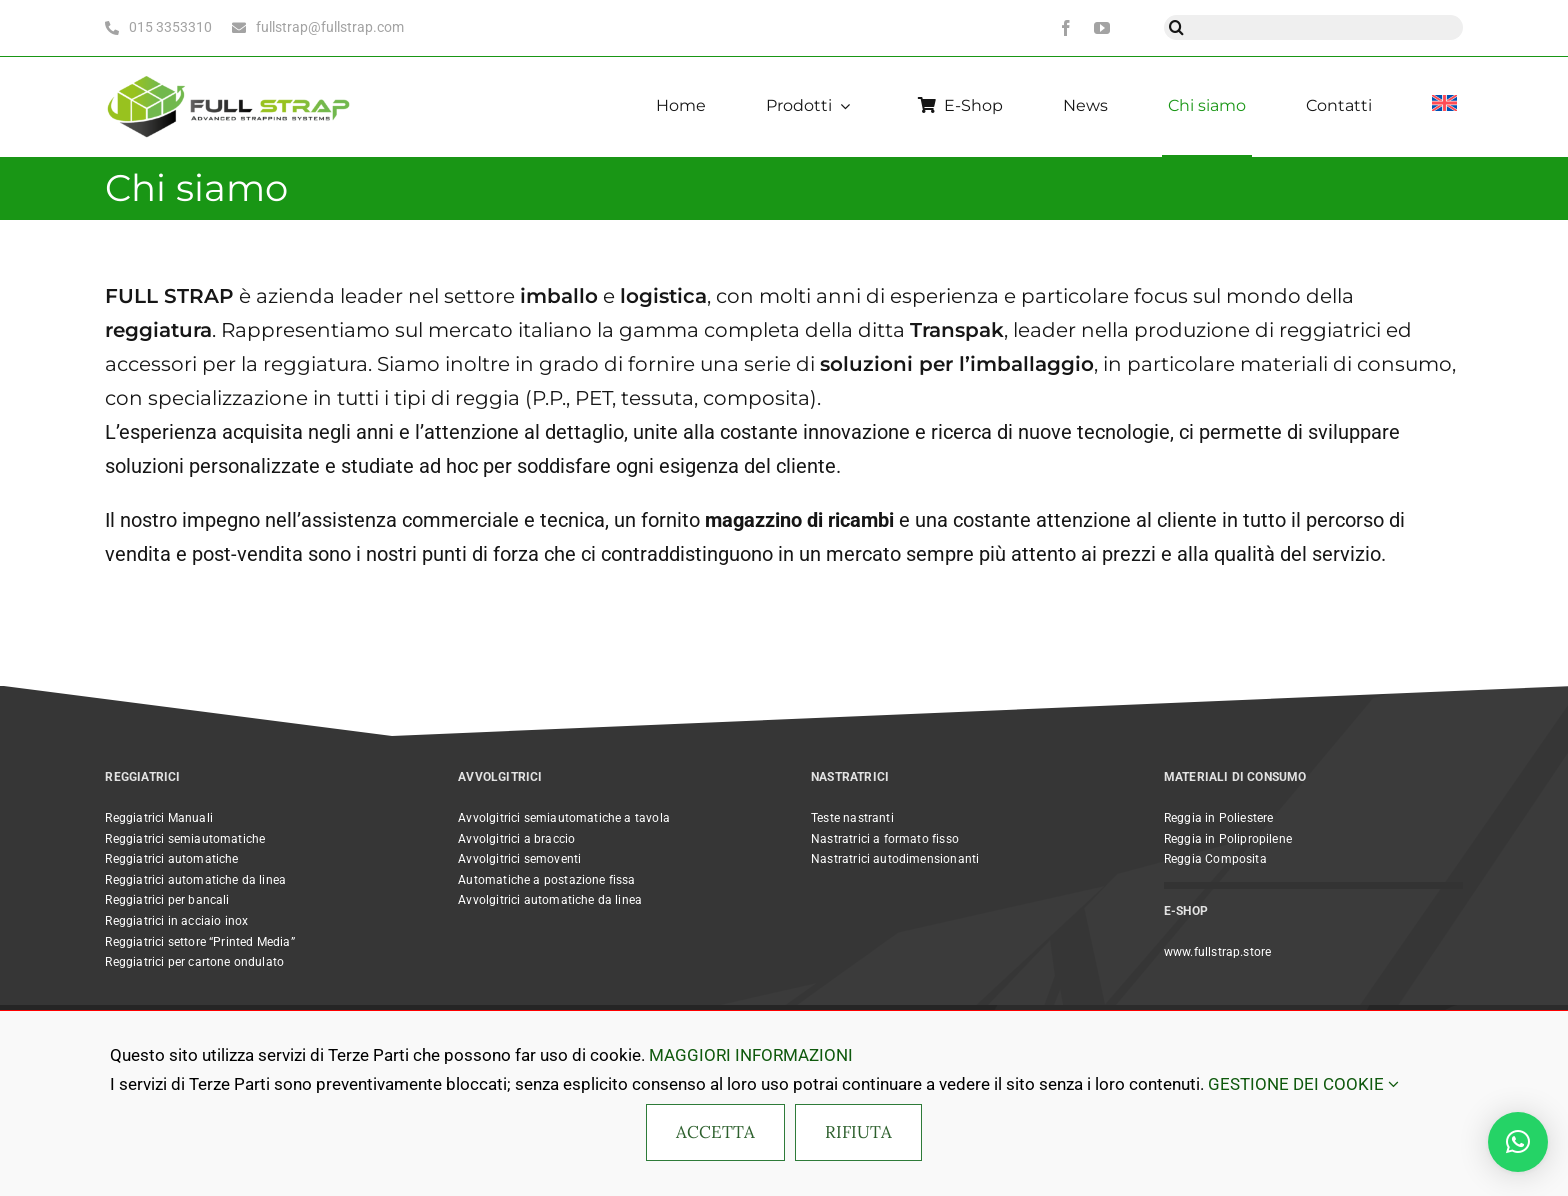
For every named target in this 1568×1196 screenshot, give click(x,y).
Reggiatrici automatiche (171, 859)
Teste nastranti (852, 818)
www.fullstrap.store (1217, 952)
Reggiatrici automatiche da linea (195, 880)
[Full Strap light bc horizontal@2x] (230, 74)
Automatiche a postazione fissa (546, 880)
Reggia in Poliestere (1219, 818)
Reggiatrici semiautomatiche (185, 839)
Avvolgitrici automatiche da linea (550, 900)
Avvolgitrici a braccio (516, 839)
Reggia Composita (1215, 859)
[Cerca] (1176, 27)
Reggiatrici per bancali (167, 900)
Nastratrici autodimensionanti (895, 859)
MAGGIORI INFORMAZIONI (751, 1055)
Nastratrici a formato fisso (885, 839)
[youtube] (1102, 28)
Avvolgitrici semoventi (519, 859)
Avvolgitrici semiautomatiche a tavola (564, 818)
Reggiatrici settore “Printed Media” (199, 942)
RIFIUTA (858, 1132)
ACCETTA (715, 1132)
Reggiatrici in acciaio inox (176, 921)
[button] (1518, 1142)
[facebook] (1066, 28)
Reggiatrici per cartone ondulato (194, 962)
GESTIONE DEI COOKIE (1303, 1084)
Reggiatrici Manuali (158, 818)
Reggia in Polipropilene (1228, 839)
